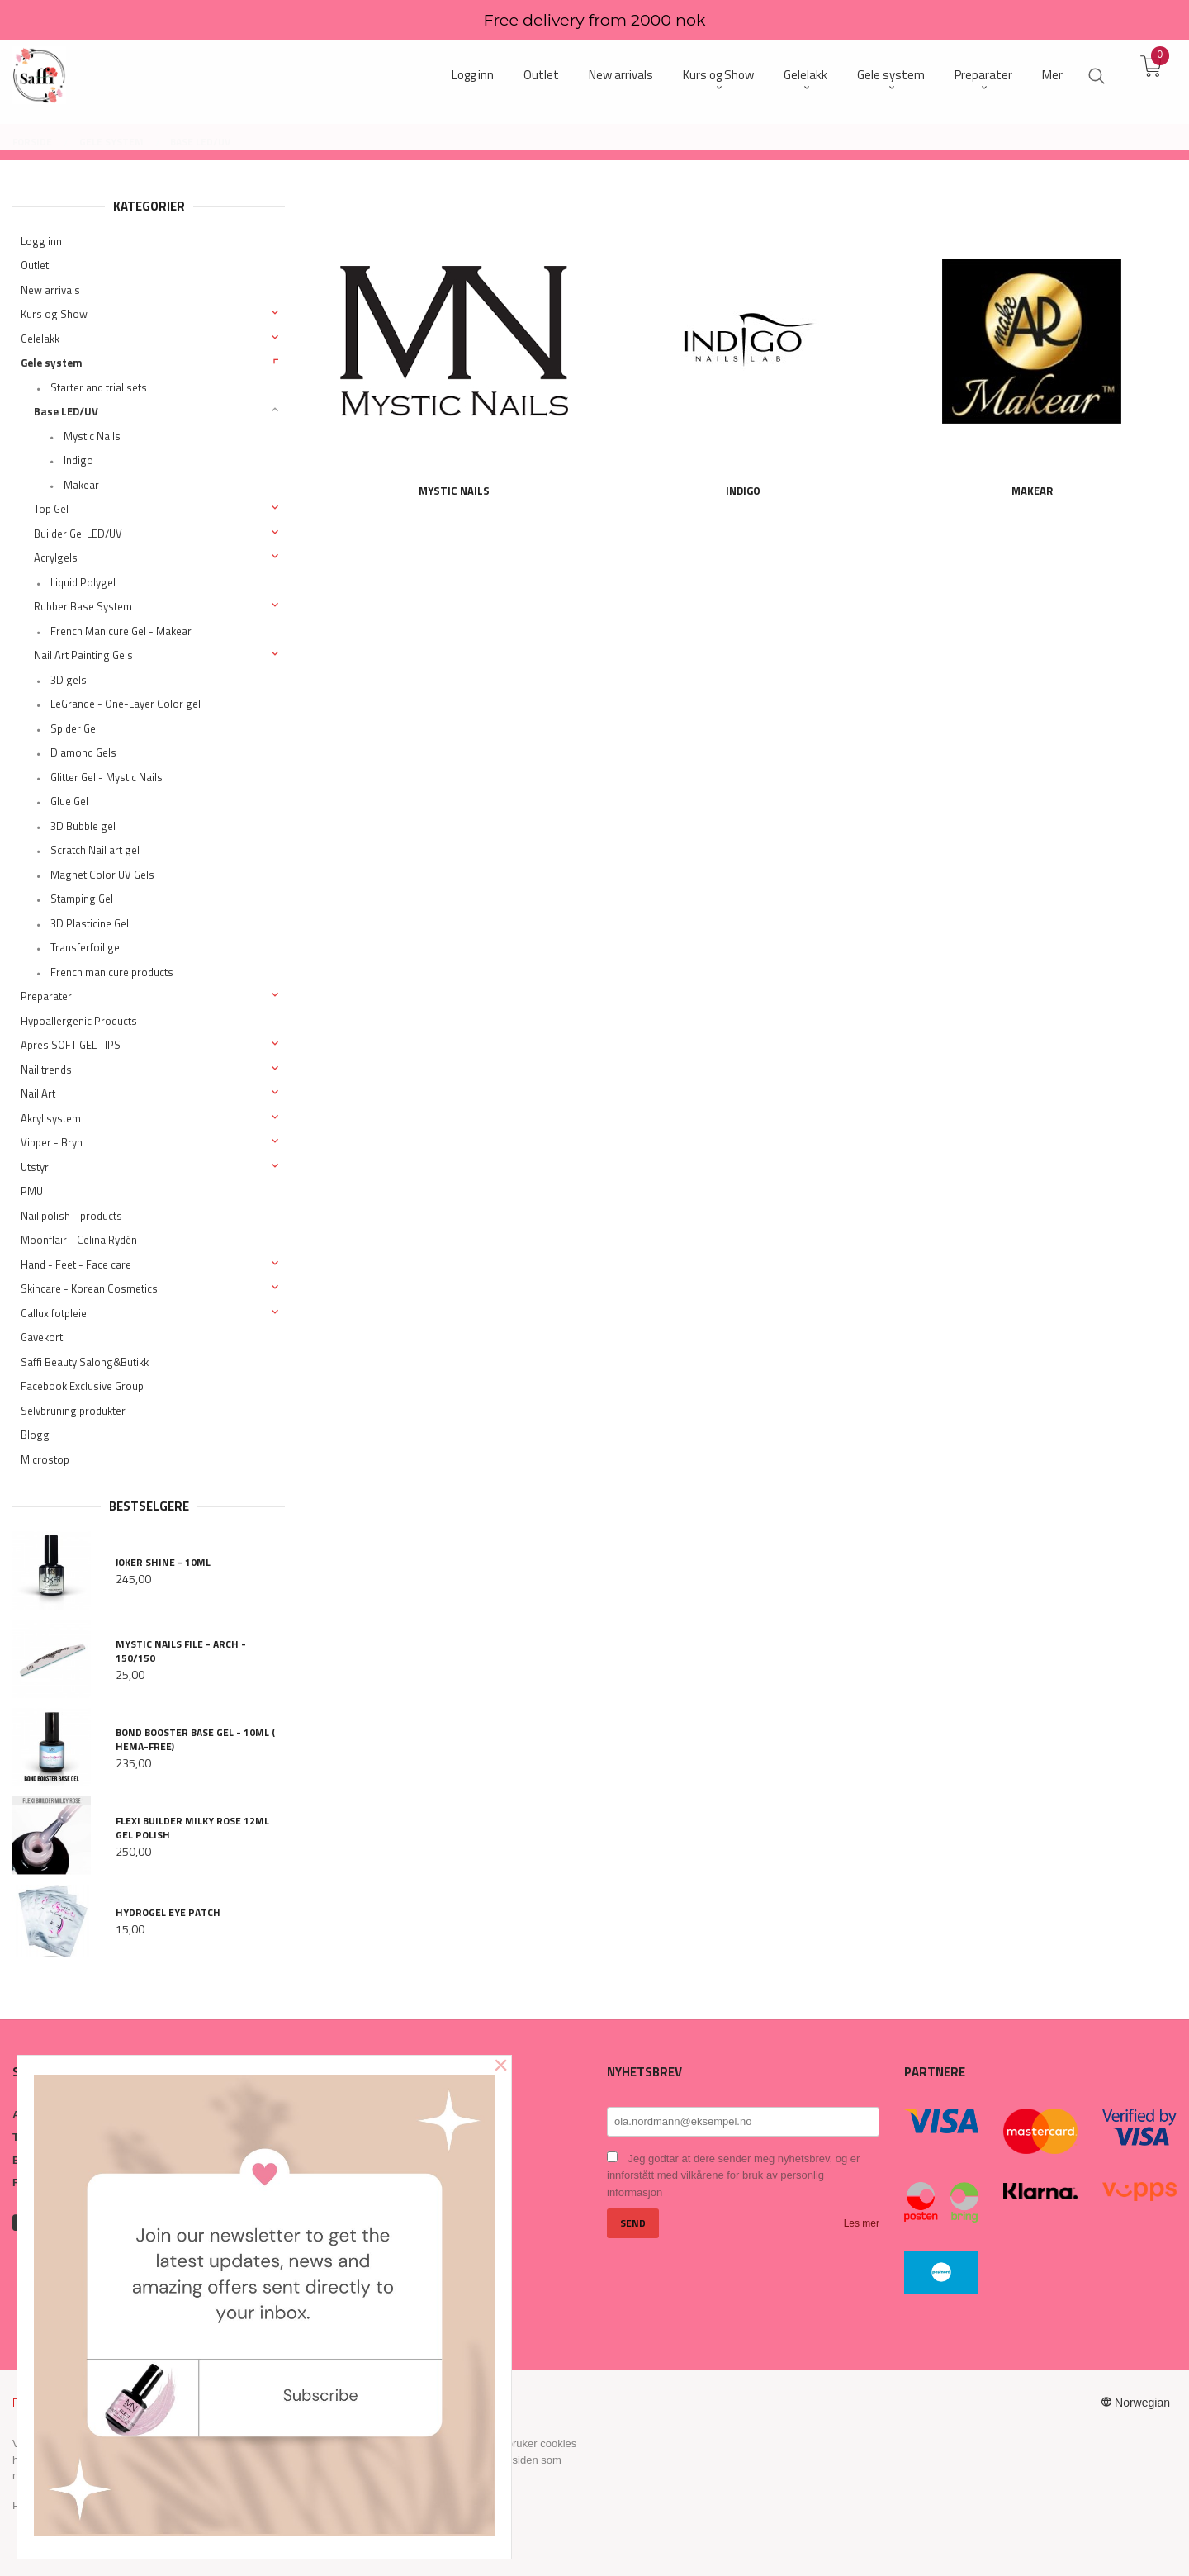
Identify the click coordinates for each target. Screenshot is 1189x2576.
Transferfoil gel (86, 947)
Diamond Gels (83, 752)
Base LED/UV (66, 411)
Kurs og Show (54, 314)
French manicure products (111, 972)
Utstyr (35, 1167)
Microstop (45, 1459)
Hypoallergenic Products (79, 1021)
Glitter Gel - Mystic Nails (106, 777)
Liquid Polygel (83, 582)
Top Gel (51, 508)
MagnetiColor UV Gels (102, 874)
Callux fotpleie (54, 1313)
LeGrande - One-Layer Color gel (125, 703)
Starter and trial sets (98, 387)
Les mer (861, 2223)
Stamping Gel (81, 898)
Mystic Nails (92, 436)
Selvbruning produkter (73, 1410)
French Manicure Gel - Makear (121, 631)
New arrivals (50, 290)
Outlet (35, 265)
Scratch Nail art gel (95, 850)
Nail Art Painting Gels (83, 655)
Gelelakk (40, 338)
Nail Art (38, 1093)
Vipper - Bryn (52, 1142)
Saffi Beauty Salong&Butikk (85, 1362)
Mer (1052, 74)
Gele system (52, 362)
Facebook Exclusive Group (82, 1386)
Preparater (46, 996)
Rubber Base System (83, 606)
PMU (32, 1191)
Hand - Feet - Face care (76, 1264)
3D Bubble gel (83, 826)
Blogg (35, 1434)
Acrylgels (56, 557)
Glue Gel (69, 801)
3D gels (68, 679)
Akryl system (51, 1118)
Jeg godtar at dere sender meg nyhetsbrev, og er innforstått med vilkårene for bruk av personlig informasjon (733, 2175)
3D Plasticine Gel (89, 923)
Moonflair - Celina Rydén (79, 1239)
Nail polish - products (71, 1215)
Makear (81, 485)
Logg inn (41, 241)
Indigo (78, 460)
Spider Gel (74, 728)
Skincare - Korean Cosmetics (89, 1288)
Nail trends (46, 1069)
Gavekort (42, 1337)
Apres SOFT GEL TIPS (71, 1045)
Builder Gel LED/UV (78, 533)
